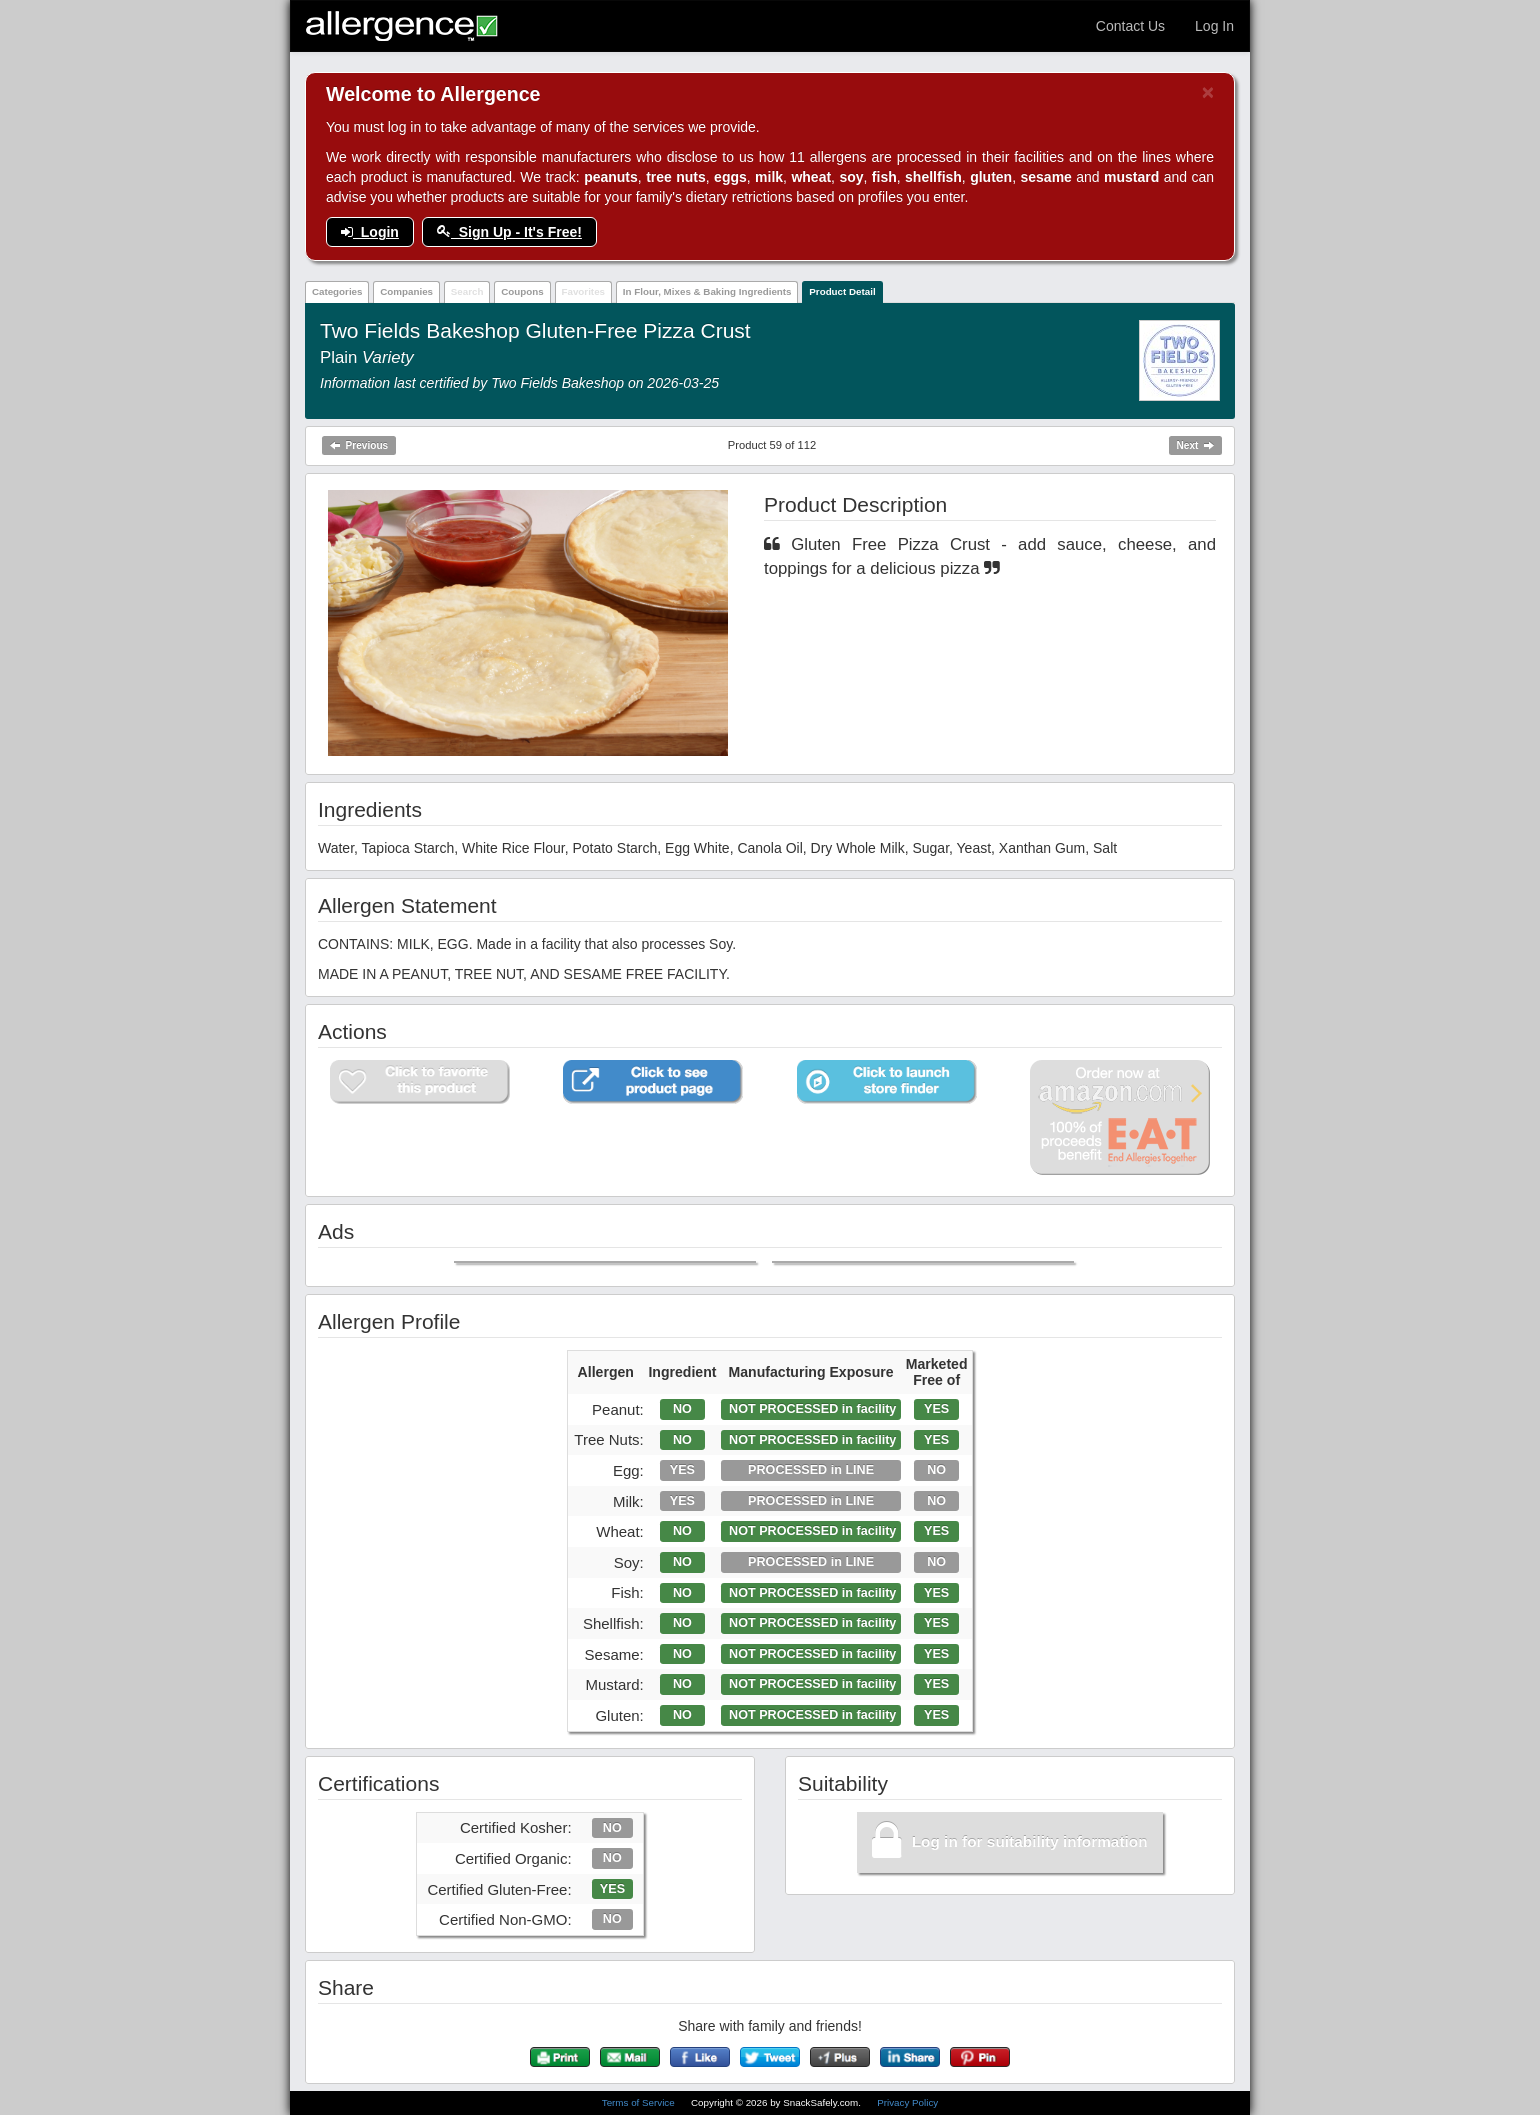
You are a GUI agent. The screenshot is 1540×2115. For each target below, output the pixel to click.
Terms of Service (640, 2102)
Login (370, 232)
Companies (406, 291)
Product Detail (842, 291)
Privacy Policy (907, 2102)
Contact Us (1130, 26)
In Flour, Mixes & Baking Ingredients (707, 291)
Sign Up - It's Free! (509, 232)
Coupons (522, 291)
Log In (1214, 26)
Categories (337, 291)
